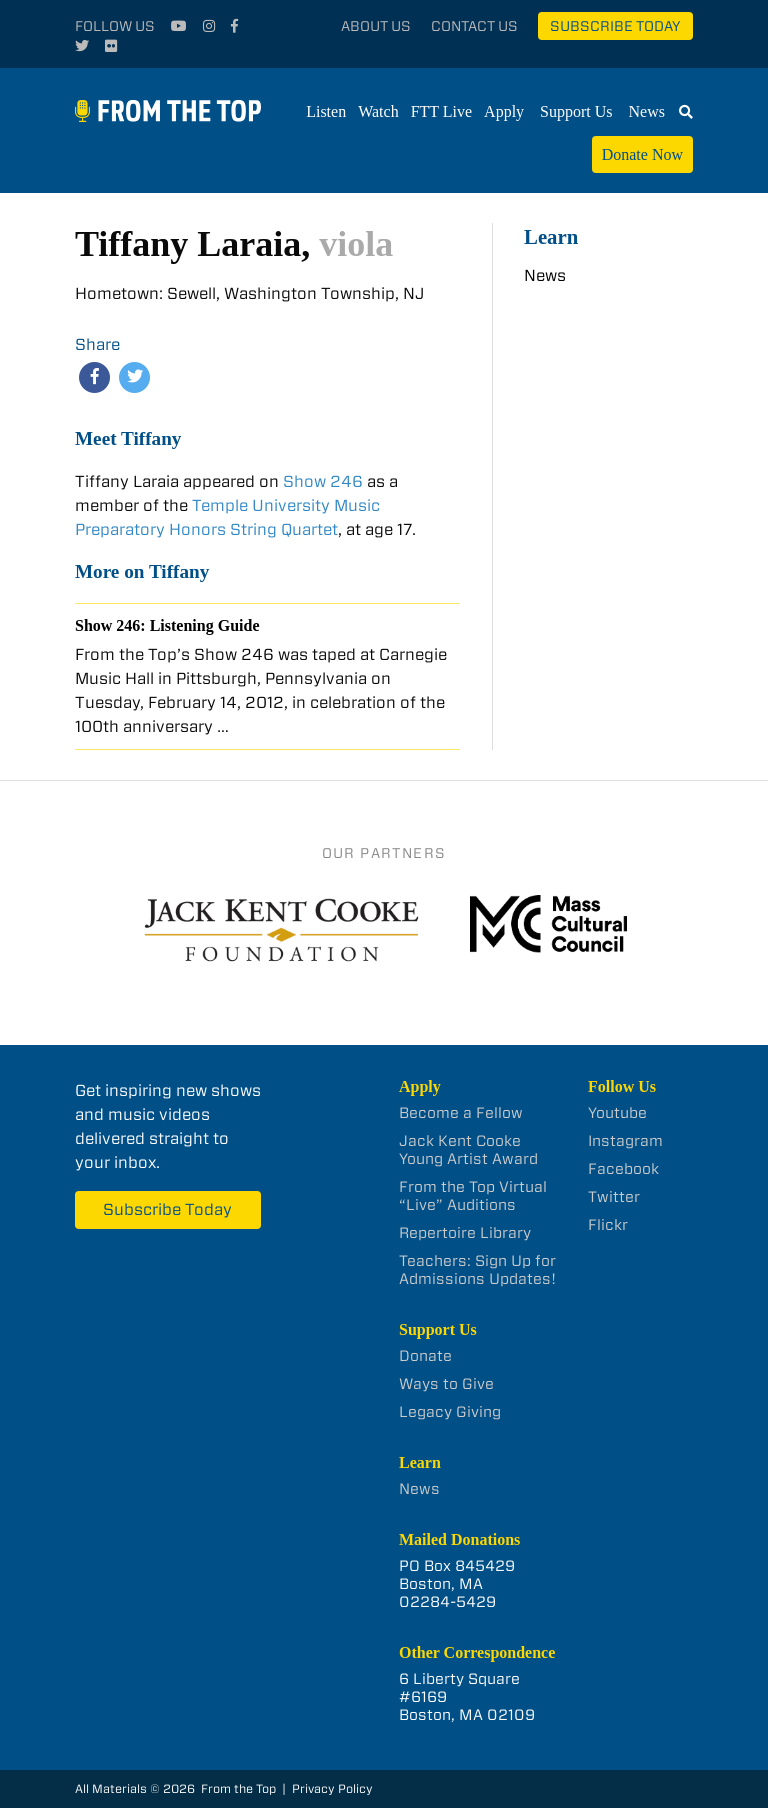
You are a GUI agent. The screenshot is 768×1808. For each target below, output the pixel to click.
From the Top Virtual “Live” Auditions (473, 1196)
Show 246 (323, 481)
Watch (378, 111)
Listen (326, 111)
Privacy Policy (332, 1788)
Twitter (614, 1197)
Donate (425, 1356)
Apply (504, 111)
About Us (376, 26)
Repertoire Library (465, 1233)
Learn (551, 236)
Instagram (625, 1141)
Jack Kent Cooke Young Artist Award (468, 1150)
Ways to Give (446, 1384)
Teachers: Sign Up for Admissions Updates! (477, 1270)
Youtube (617, 1113)
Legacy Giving (450, 1412)
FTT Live (441, 111)
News (647, 111)
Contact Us (474, 26)
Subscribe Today (615, 26)
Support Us (576, 111)
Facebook (623, 1169)
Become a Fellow (461, 1113)
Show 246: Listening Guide (167, 625)
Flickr (608, 1225)
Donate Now (642, 154)
